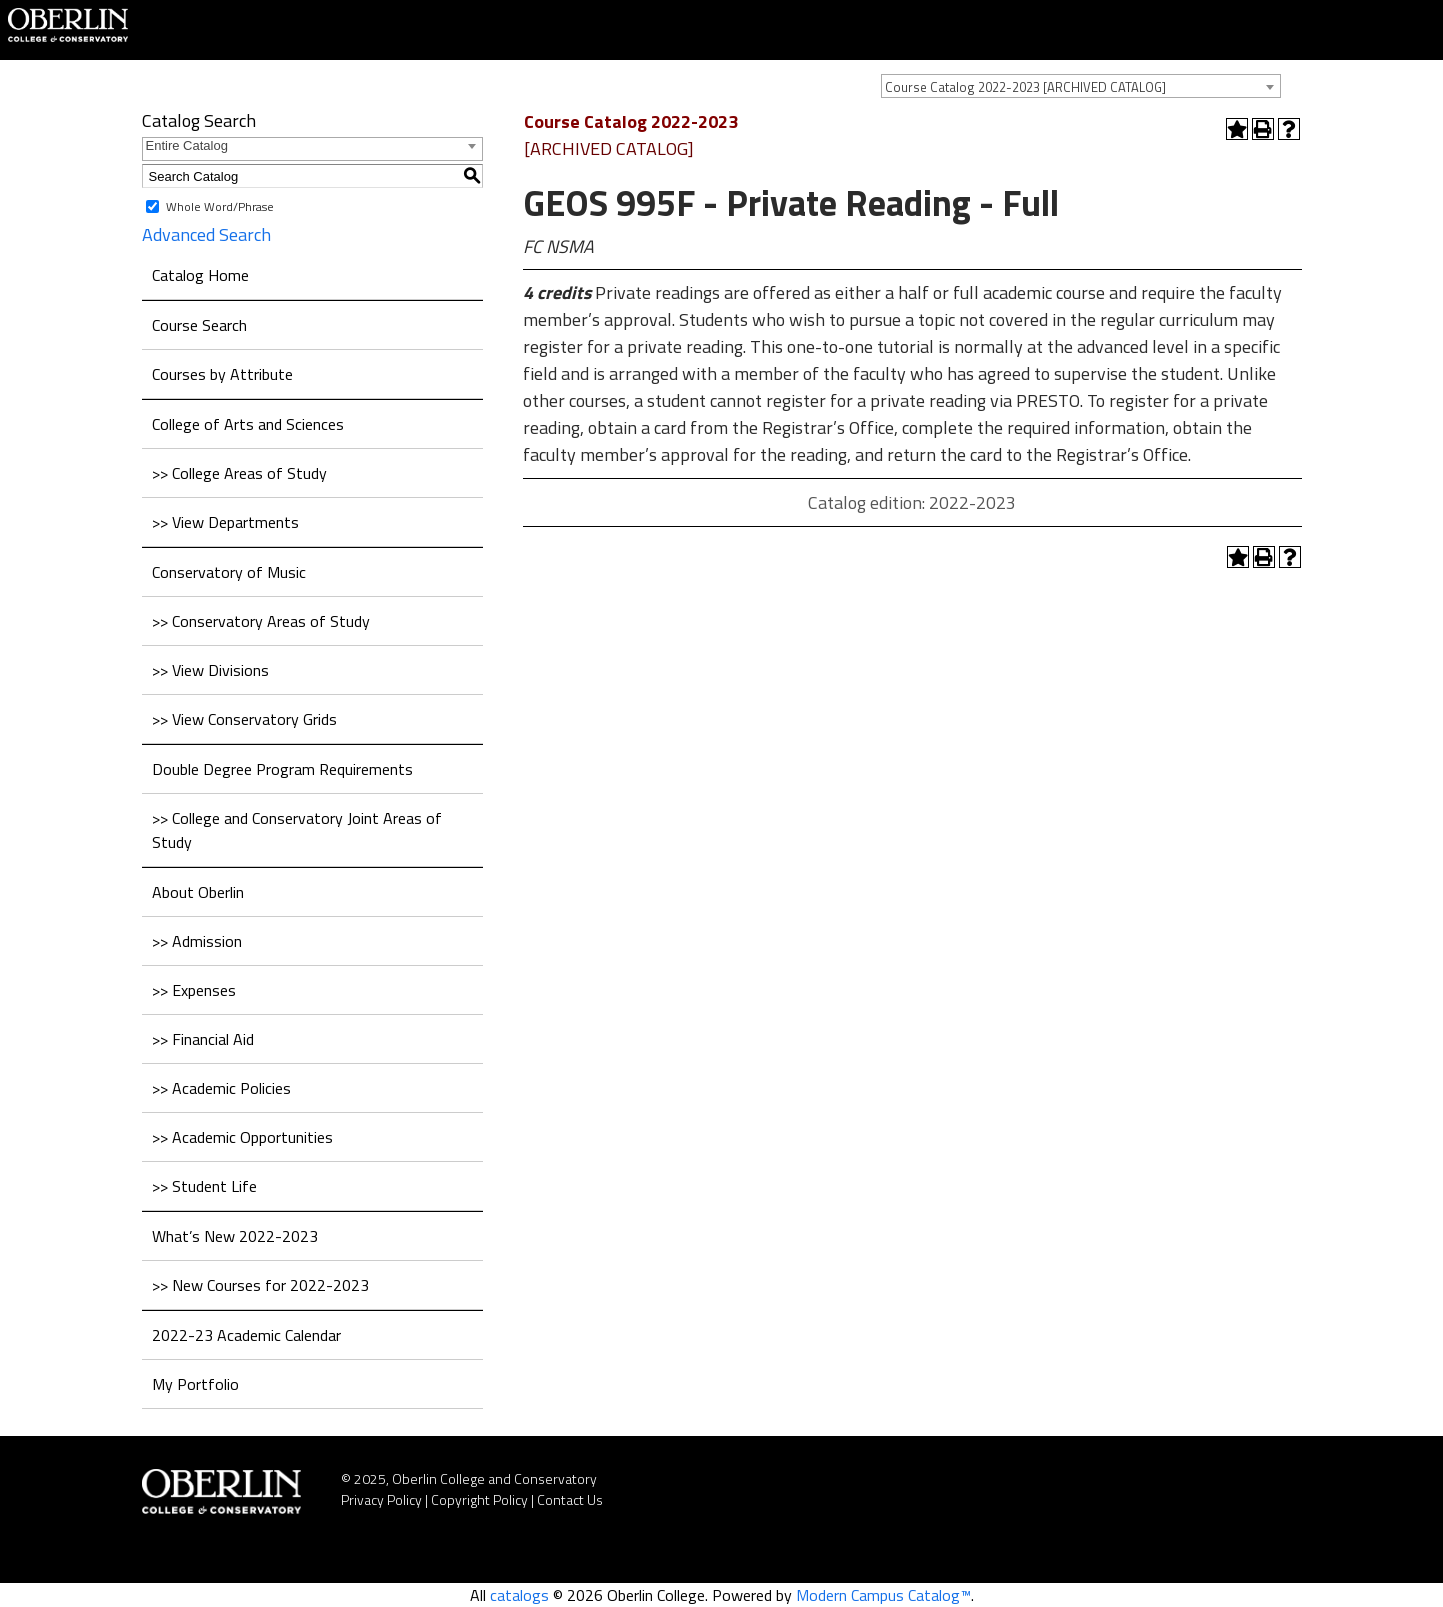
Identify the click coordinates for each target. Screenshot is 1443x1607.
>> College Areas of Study (239, 473)
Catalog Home (200, 275)
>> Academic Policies (221, 1088)
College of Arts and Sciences (248, 424)
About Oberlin (198, 892)
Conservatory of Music (229, 572)
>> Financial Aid (203, 1039)
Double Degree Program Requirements (282, 769)
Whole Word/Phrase (220, 206)
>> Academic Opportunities (242, 1137)
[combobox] (1081, 86)
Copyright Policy (479, 1499)
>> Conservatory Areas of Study (261, 621)
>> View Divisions (210, 670)
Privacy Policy (381, 1499)
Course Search (199, 325)
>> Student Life (204, 1186)
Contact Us (570, 1499)
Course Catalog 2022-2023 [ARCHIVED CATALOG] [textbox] (1025, 87)
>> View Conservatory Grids (244, 719)
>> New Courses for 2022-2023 (260, 1285)
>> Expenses (194, 990)
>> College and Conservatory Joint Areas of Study (297, 830)
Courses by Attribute (222, 374)
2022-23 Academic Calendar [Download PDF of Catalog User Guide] (246, 1335)
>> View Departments (225, 522)
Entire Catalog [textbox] (187, 145)
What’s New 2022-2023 (235, 1236)
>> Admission (197, 941)
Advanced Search (206, 234)
